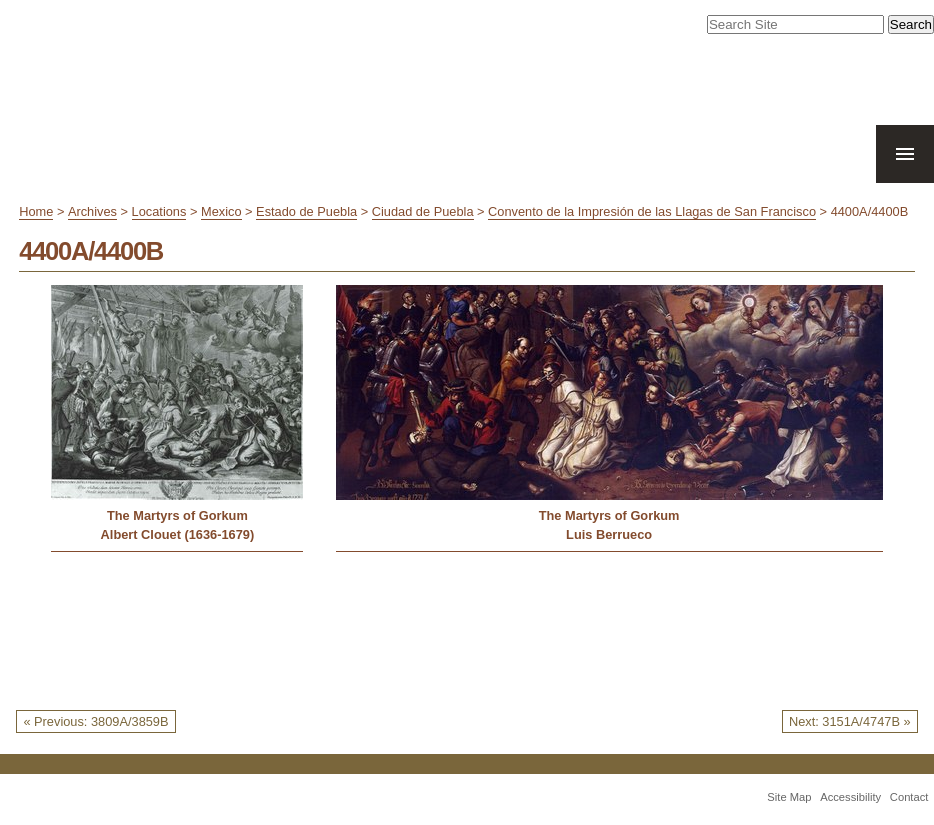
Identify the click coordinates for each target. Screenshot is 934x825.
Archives (92, 211)
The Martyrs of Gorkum (177, 515)
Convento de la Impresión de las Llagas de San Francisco (652, 211)
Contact (909, 797)
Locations (159, 211)
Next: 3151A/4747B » (850, 721)
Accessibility (850, 797)
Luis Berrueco (609, 534)
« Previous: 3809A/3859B (95, 721)
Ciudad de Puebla (423, 211)
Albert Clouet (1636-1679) (178, 534)
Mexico (221, 211)
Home (36, 211)
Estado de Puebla (306, 211)
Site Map (789, 797)
